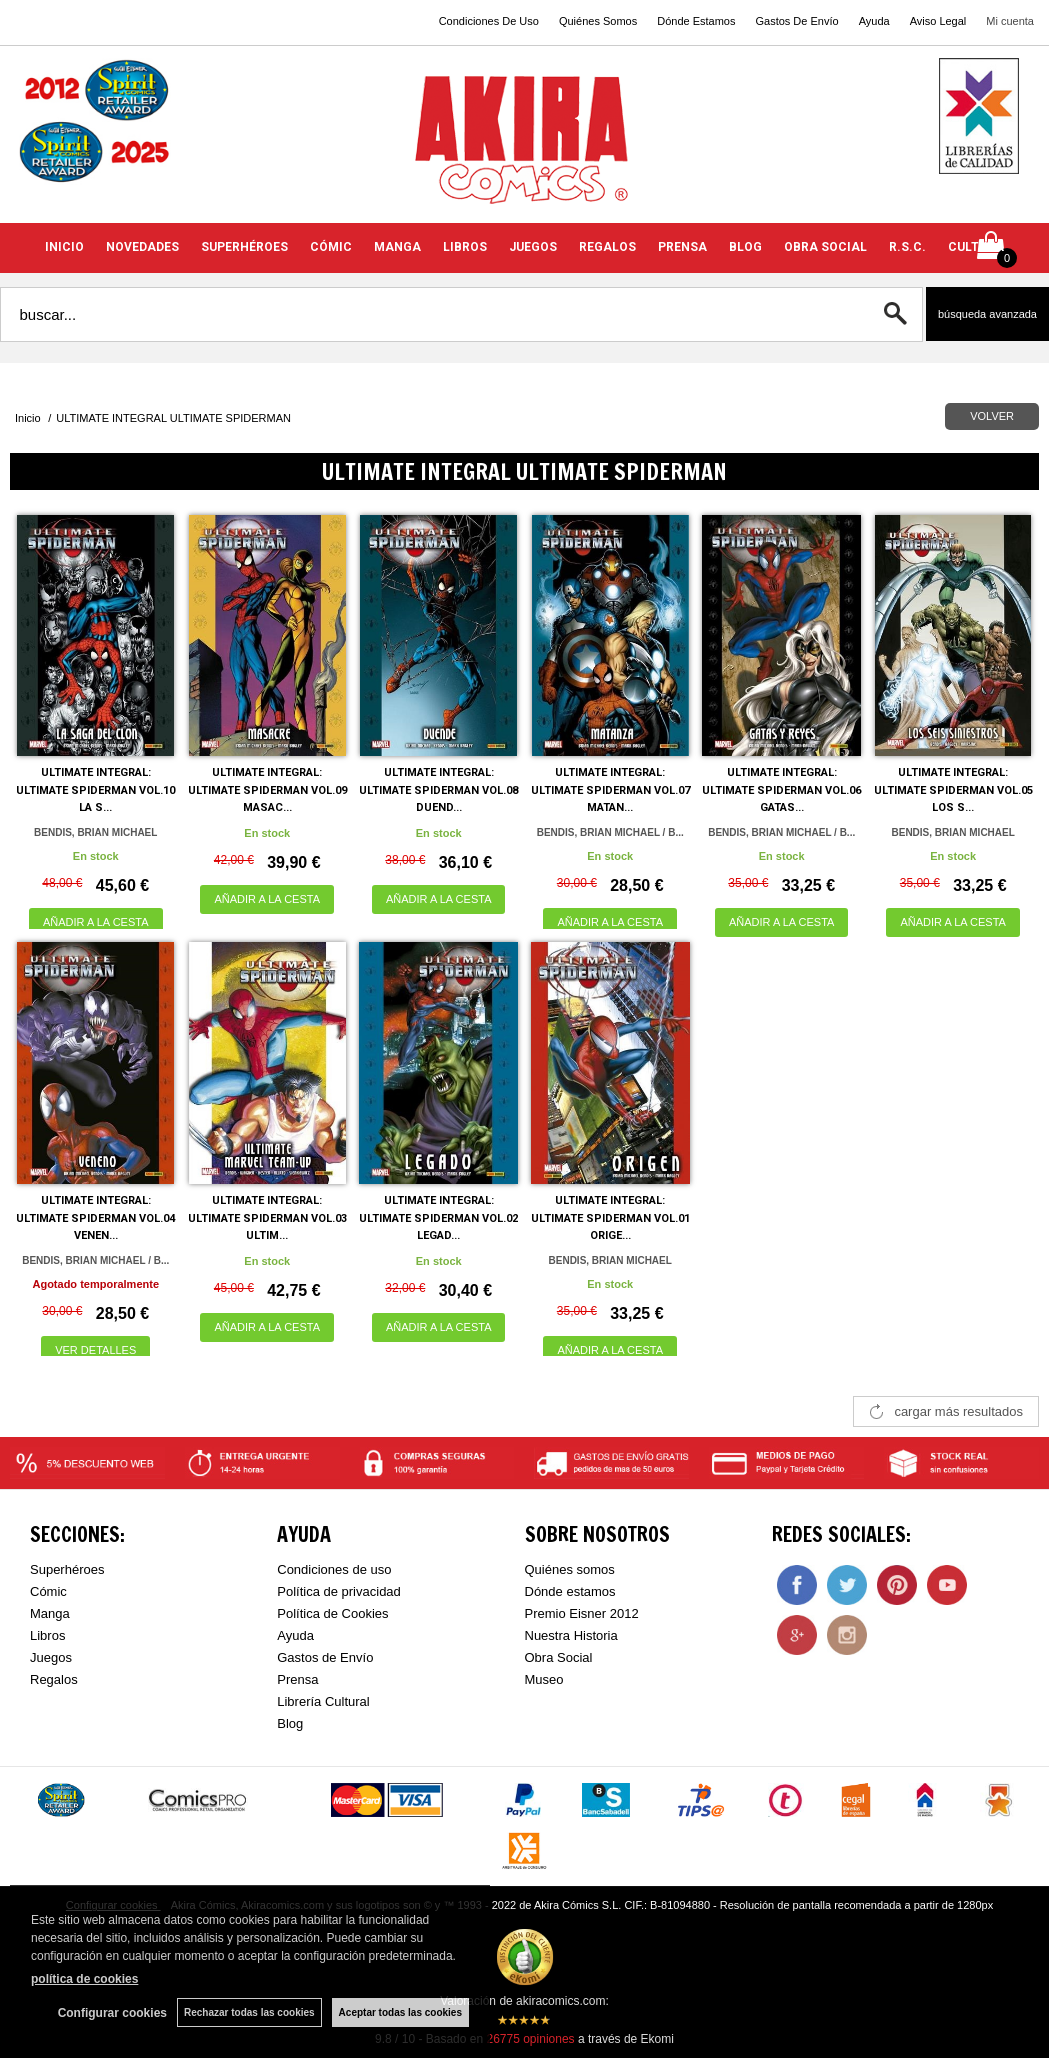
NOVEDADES (142, 247)
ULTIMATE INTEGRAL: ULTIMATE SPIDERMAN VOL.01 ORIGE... (610, 1218)
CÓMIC (331, 247)
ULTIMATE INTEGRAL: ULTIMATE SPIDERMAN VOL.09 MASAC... (267, 790)
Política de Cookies (332, 1613)
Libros (47, 1635)
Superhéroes (67, 1569)
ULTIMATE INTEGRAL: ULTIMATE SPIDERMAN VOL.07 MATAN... (610, 790)
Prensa (297, 1679)
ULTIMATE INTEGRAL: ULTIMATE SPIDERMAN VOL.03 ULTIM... (267, 1218)
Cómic (48, 1591)
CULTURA (976, 247)
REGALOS (607, 247)
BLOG (745, 247)
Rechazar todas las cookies (249, 2012)
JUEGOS (533, 247)
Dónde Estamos (696, 21)
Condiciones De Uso (489, 21)
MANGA (397, 247)
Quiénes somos (570, 1569)
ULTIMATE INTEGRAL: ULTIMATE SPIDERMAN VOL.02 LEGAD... (438, 1218)
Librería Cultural (323, 1701)
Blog (290, 1723)
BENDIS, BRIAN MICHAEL (95, 832)
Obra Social (559, 1657)
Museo (544, 1679)
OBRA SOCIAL (825, 247)
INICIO (64, 247)
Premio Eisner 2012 (582, 1613)
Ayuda (874, 21)
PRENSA (682, 247)
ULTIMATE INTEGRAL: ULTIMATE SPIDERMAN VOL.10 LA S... (95, 790)
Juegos (51, 1657)
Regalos (54, 1679)
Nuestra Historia (571, 1635)
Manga (50, 1613)
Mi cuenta (1010, 21)
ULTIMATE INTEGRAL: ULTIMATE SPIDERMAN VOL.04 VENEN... (95, 1218)
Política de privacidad (339, 1591)
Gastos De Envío (796, 21)
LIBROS (465, 247)
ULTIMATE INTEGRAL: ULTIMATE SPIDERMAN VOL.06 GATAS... (781, 790)
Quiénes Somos (598, 21)
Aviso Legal (938, 21)
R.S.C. (907, 247)
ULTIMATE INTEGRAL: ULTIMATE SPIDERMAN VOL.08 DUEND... (438, 790)
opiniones (530, 2039)
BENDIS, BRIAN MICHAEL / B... (610, 832)
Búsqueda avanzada (987, 314)
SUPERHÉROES (244, 247)
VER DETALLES (95, 1350)
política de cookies (84, 1979)
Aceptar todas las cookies (400, 2012)
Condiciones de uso (334, 1569)
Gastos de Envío (325, 1657)
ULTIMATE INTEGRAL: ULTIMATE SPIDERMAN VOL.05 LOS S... (953, 790)
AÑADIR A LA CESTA (96, 922)
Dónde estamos (570, 1591)
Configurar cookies (112, 2013)
